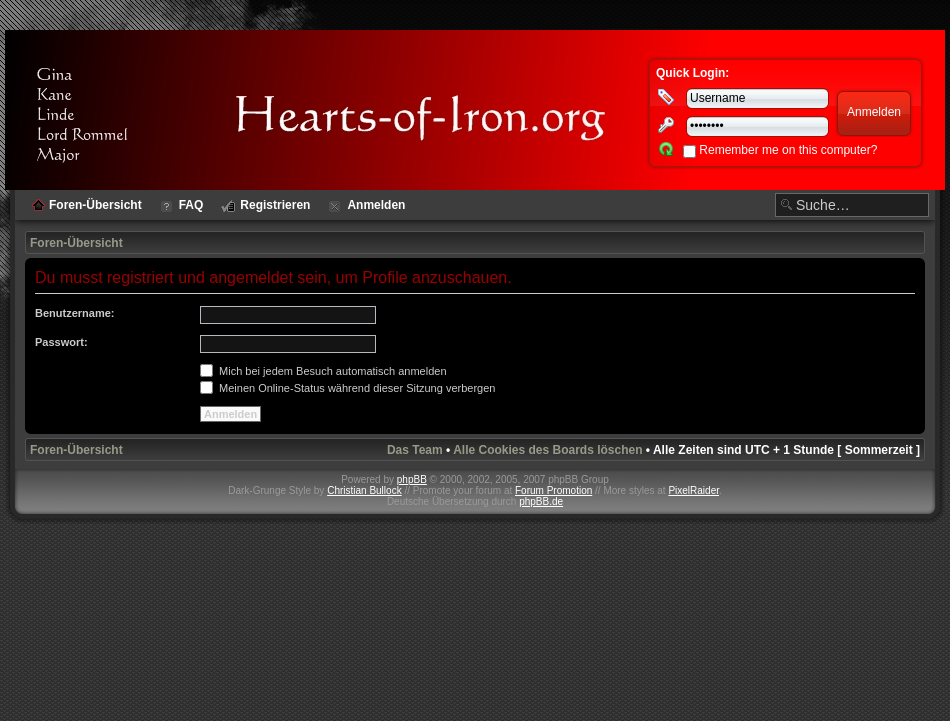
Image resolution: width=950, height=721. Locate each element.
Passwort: (61, 342)
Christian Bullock (364, 490)
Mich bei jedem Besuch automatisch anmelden (323, 371)
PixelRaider (693, 490)
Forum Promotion (553, 490)
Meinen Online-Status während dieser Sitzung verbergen (347, 388)
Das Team (415, 450)
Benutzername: (74, 313)
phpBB (412, 479)
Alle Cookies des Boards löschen (547, 450)
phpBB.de (541, 501)
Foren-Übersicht (76, 243)
